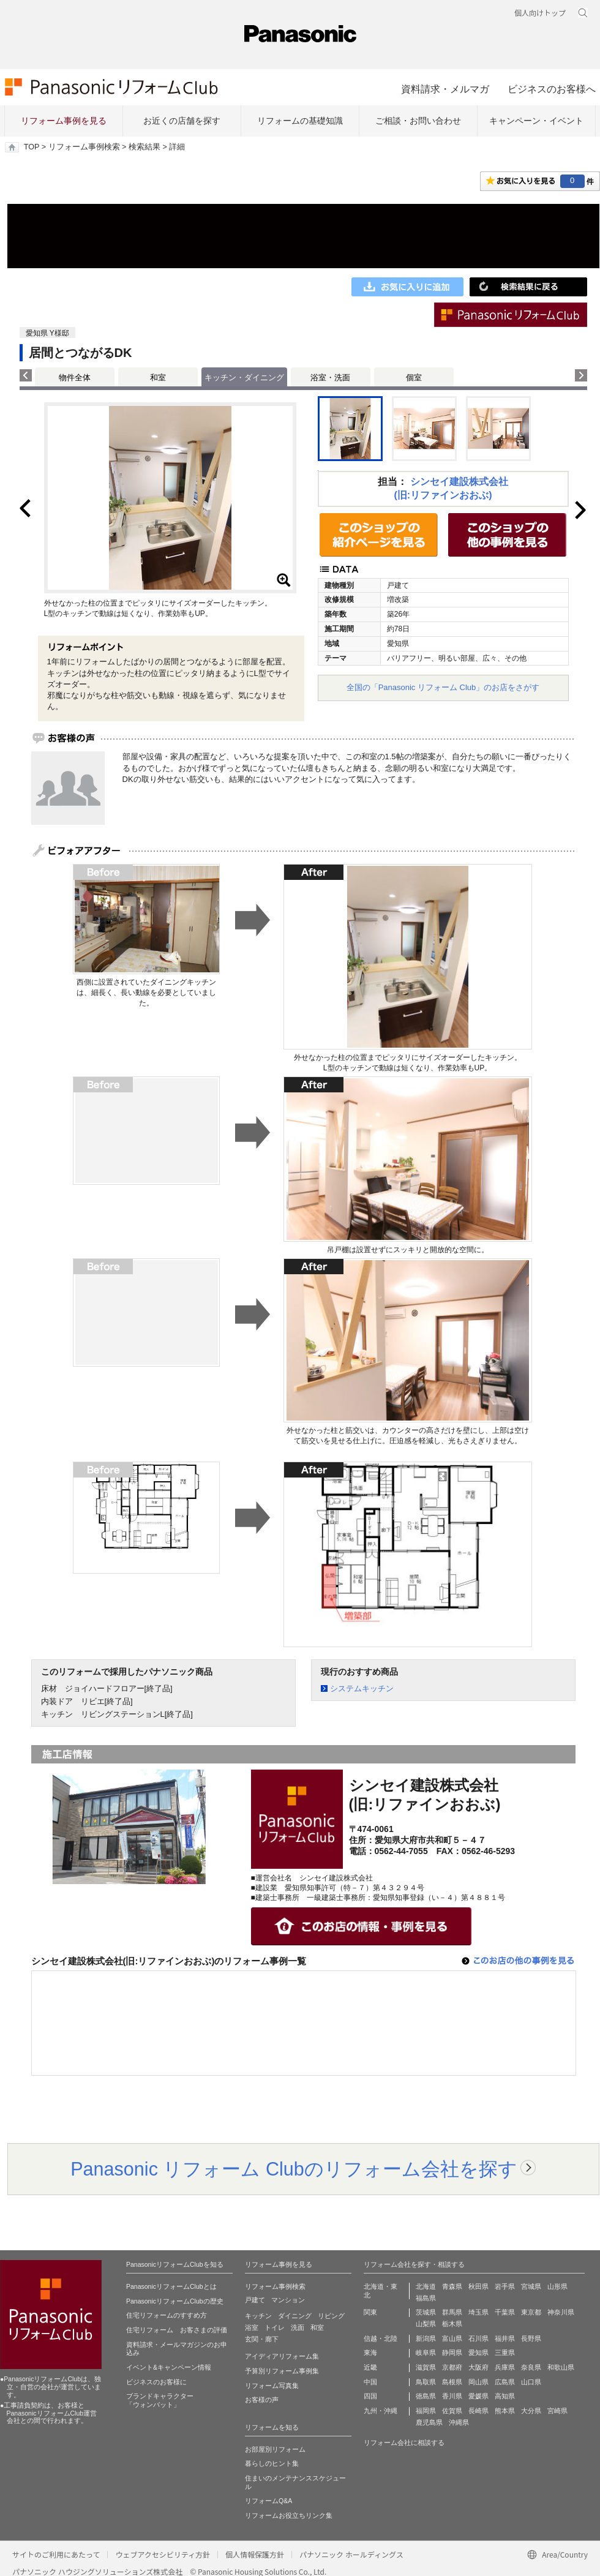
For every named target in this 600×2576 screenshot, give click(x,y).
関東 (370, 2312)
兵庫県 (505, 2367)
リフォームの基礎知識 (300, 121)
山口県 (531, 2382)
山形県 (557, 2286)
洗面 (297, 2327)
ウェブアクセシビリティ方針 (162, 2554)
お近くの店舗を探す (181, 121)
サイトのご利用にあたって (56, 2554)
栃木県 (452, 2323)
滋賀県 (426, 2367)
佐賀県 (452, 2410)
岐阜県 (426, 2352)
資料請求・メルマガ (445, 88)
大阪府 (478, 2367)
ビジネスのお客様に (156, 2382)
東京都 (531, 2312)
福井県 (505, 2338)
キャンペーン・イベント (536, 121)
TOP (31, 147)
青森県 (452, 2286)
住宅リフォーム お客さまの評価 (176, 2330)
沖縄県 (459, 2422)
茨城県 (426, 2312)
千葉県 (505, 2312)
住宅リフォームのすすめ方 (166, 2315)
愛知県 (478, 2352)
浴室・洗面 (330, 377)
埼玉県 (478, 2312)
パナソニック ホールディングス (351, 2554)
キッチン (258, 2315)
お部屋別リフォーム (275, 2449)
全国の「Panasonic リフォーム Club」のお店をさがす (443, 687)
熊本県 (505, 2410)
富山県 (452, 2338)
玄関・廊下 (262, 2339)
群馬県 (452, 2312)
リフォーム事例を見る (64, 121)
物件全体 (75, 377)
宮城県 (531, 2286)
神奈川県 (560, 2312)
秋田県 (478, 2286)
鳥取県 (426, 2382)
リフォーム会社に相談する (404, 2442)
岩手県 (505, 2286)
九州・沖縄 (380, 2410)
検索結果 (144, 147)
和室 (158, 377)
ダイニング (295, 2315)
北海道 (426, 2286)
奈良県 (531, 2367)
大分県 (531, 2410)
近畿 (370, 2367)
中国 (370, 2382)
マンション (288, 2300)
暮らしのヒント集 (272, 2463)
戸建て (255, 2300)
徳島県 (426, 2396)
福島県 (426, 2298)
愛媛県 (478, 2396)
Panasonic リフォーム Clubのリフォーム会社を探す (293, 2168)
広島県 (505, 2382)
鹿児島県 (429, 2422)
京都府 (452, 2367)
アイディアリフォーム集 (282, 2356)
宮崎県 (557, 2410)
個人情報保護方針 (254, 2554)
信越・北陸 (380, 2338)
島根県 (452, 2382)
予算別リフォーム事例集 (282, 2371)
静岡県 (452, 2352)
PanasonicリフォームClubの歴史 (174, 2301)
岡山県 (478, 2382)
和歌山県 (560, 2367)
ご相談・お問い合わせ (418, 121)
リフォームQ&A (268, 2500)
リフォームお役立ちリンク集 (288, 2515)
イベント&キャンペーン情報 (168, 2367)
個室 (414, 377)
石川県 (478, 2338)
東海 (370, 2352)
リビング (331, 2315)
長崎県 (478, 2410)
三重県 (505, 2352)
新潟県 (426, 2338)
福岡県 (426, 2410)
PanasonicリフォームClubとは (171, 2286)
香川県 (452, 2396)
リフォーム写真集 (272, 2385)
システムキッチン (362, 1688)
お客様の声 (262, 2399)
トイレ (274, 2327)
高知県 (505, 2396)
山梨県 (426, 2323)
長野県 (531, 2338)
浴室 (251, 2327)
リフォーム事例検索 (84, 147)
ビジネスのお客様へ (552, 88)
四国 (370, 2396)
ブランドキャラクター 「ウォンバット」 (159, 2400)
